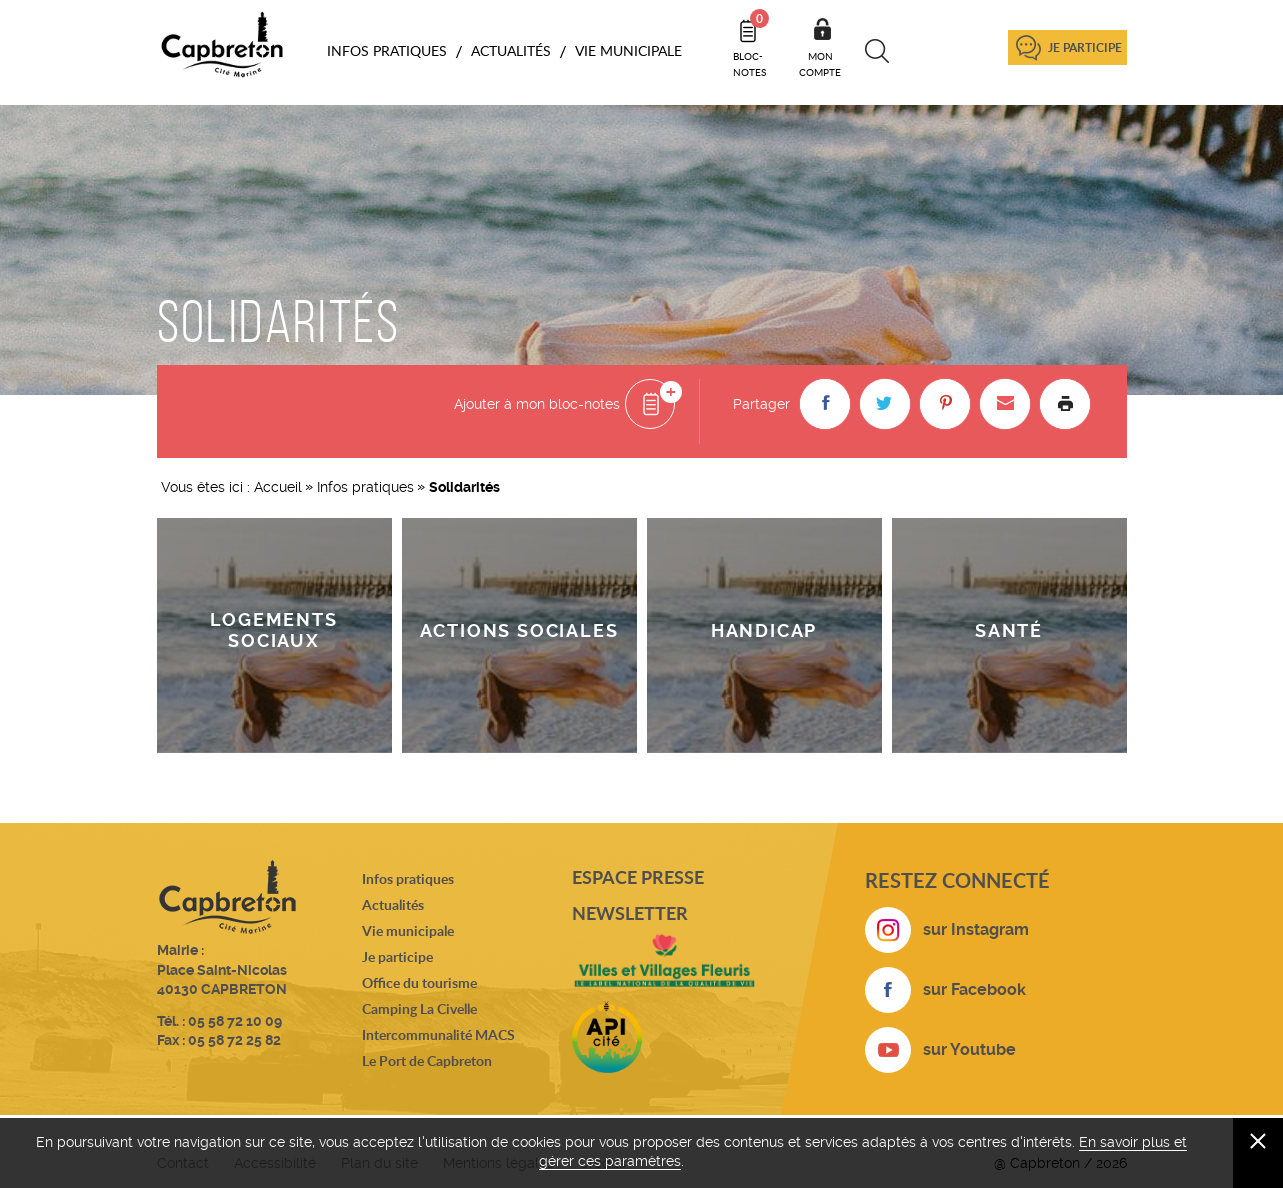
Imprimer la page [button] (1065, 404)
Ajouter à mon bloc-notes (537, 404)
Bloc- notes (751, 44)
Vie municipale (408, 930)
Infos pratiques (365, 487)
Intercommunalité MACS (438, 1034)
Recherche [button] (877, 51)
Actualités (393, 904)
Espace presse (638, 877)
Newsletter (630, 913)
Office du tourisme (419, 982)
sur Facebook (974, 989)
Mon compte (820, 64)
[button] (825, 404)
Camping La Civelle (419, 1008)
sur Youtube (969, 1049)
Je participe (1085, 47)
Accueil (278, 487)
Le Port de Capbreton (427, 1060)
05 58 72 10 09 (235, 1021)
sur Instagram (976, 929)
